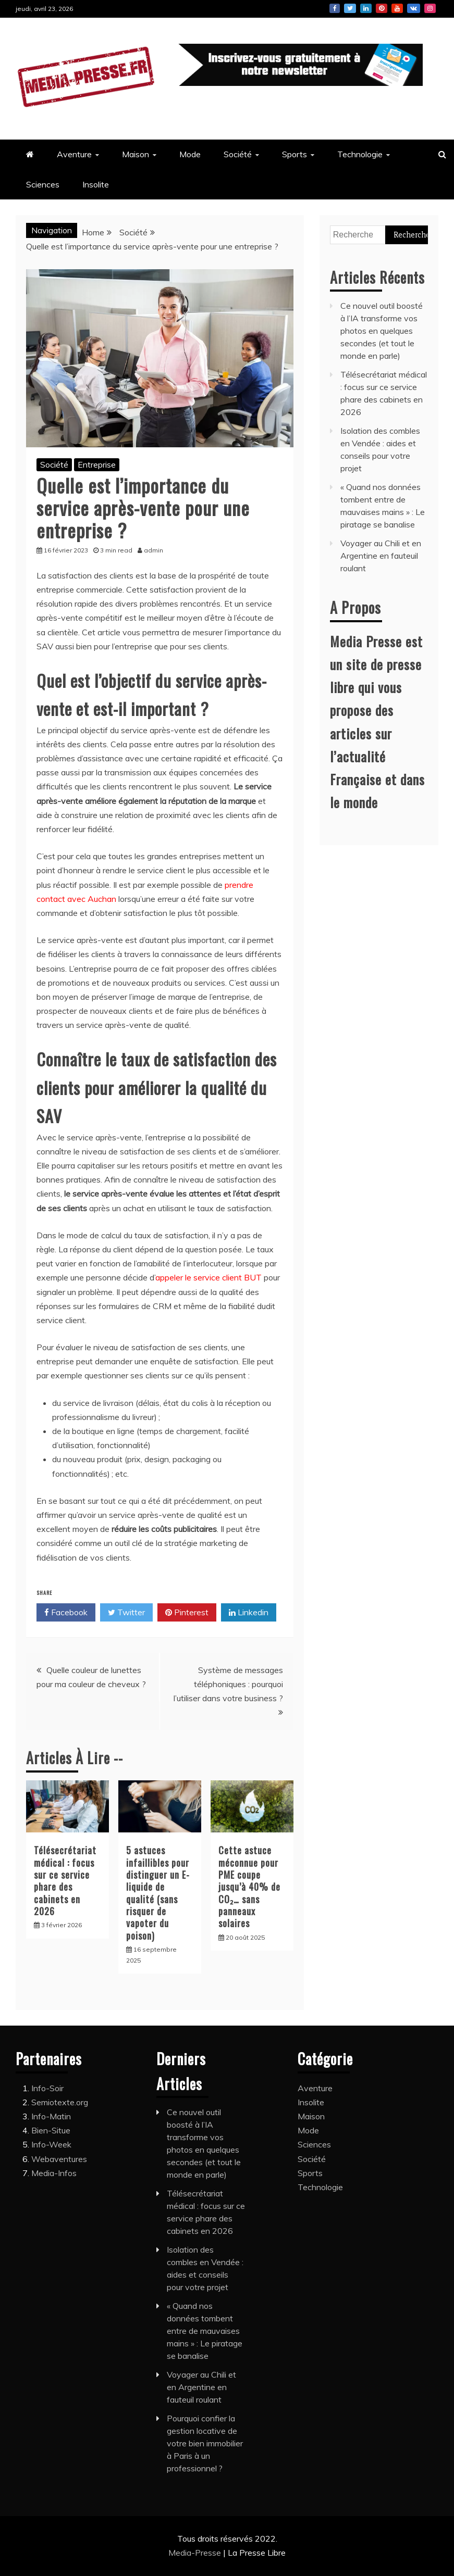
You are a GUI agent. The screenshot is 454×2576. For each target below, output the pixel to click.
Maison (135, 154)
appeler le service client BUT (208, 1277)
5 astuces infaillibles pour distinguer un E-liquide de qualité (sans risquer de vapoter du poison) (158, 1892)
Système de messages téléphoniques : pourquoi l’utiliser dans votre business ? (228, 1684)
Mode (190, 154)
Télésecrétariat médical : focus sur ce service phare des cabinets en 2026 (65, 1880)
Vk (413, 8)
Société (238, 154)
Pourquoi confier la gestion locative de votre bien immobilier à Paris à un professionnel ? (205, 2443)
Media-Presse (195, 2552)
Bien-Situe (50, 2130)
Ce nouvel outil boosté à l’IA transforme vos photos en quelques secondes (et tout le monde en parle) (381, 330)
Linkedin (366, 8)
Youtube (397, 8)
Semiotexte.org (59, 2102)
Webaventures (59, 2159)
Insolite (95, 184)
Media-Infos (54, 2173)
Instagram (430, 8)
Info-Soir (47, 2088)
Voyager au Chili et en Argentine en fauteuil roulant (380, 555)
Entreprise (97, 464)
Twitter (350, 8)
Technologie (360, 154)
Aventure (74, 154)
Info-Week (51, 2144)
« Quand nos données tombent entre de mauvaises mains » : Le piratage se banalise (204, 2331)
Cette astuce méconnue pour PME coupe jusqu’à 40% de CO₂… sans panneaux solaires (249, 1886)
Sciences (42, 184)
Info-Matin (51, 2116)
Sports (294, 154)
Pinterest (381, 8)
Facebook (334, 8)
